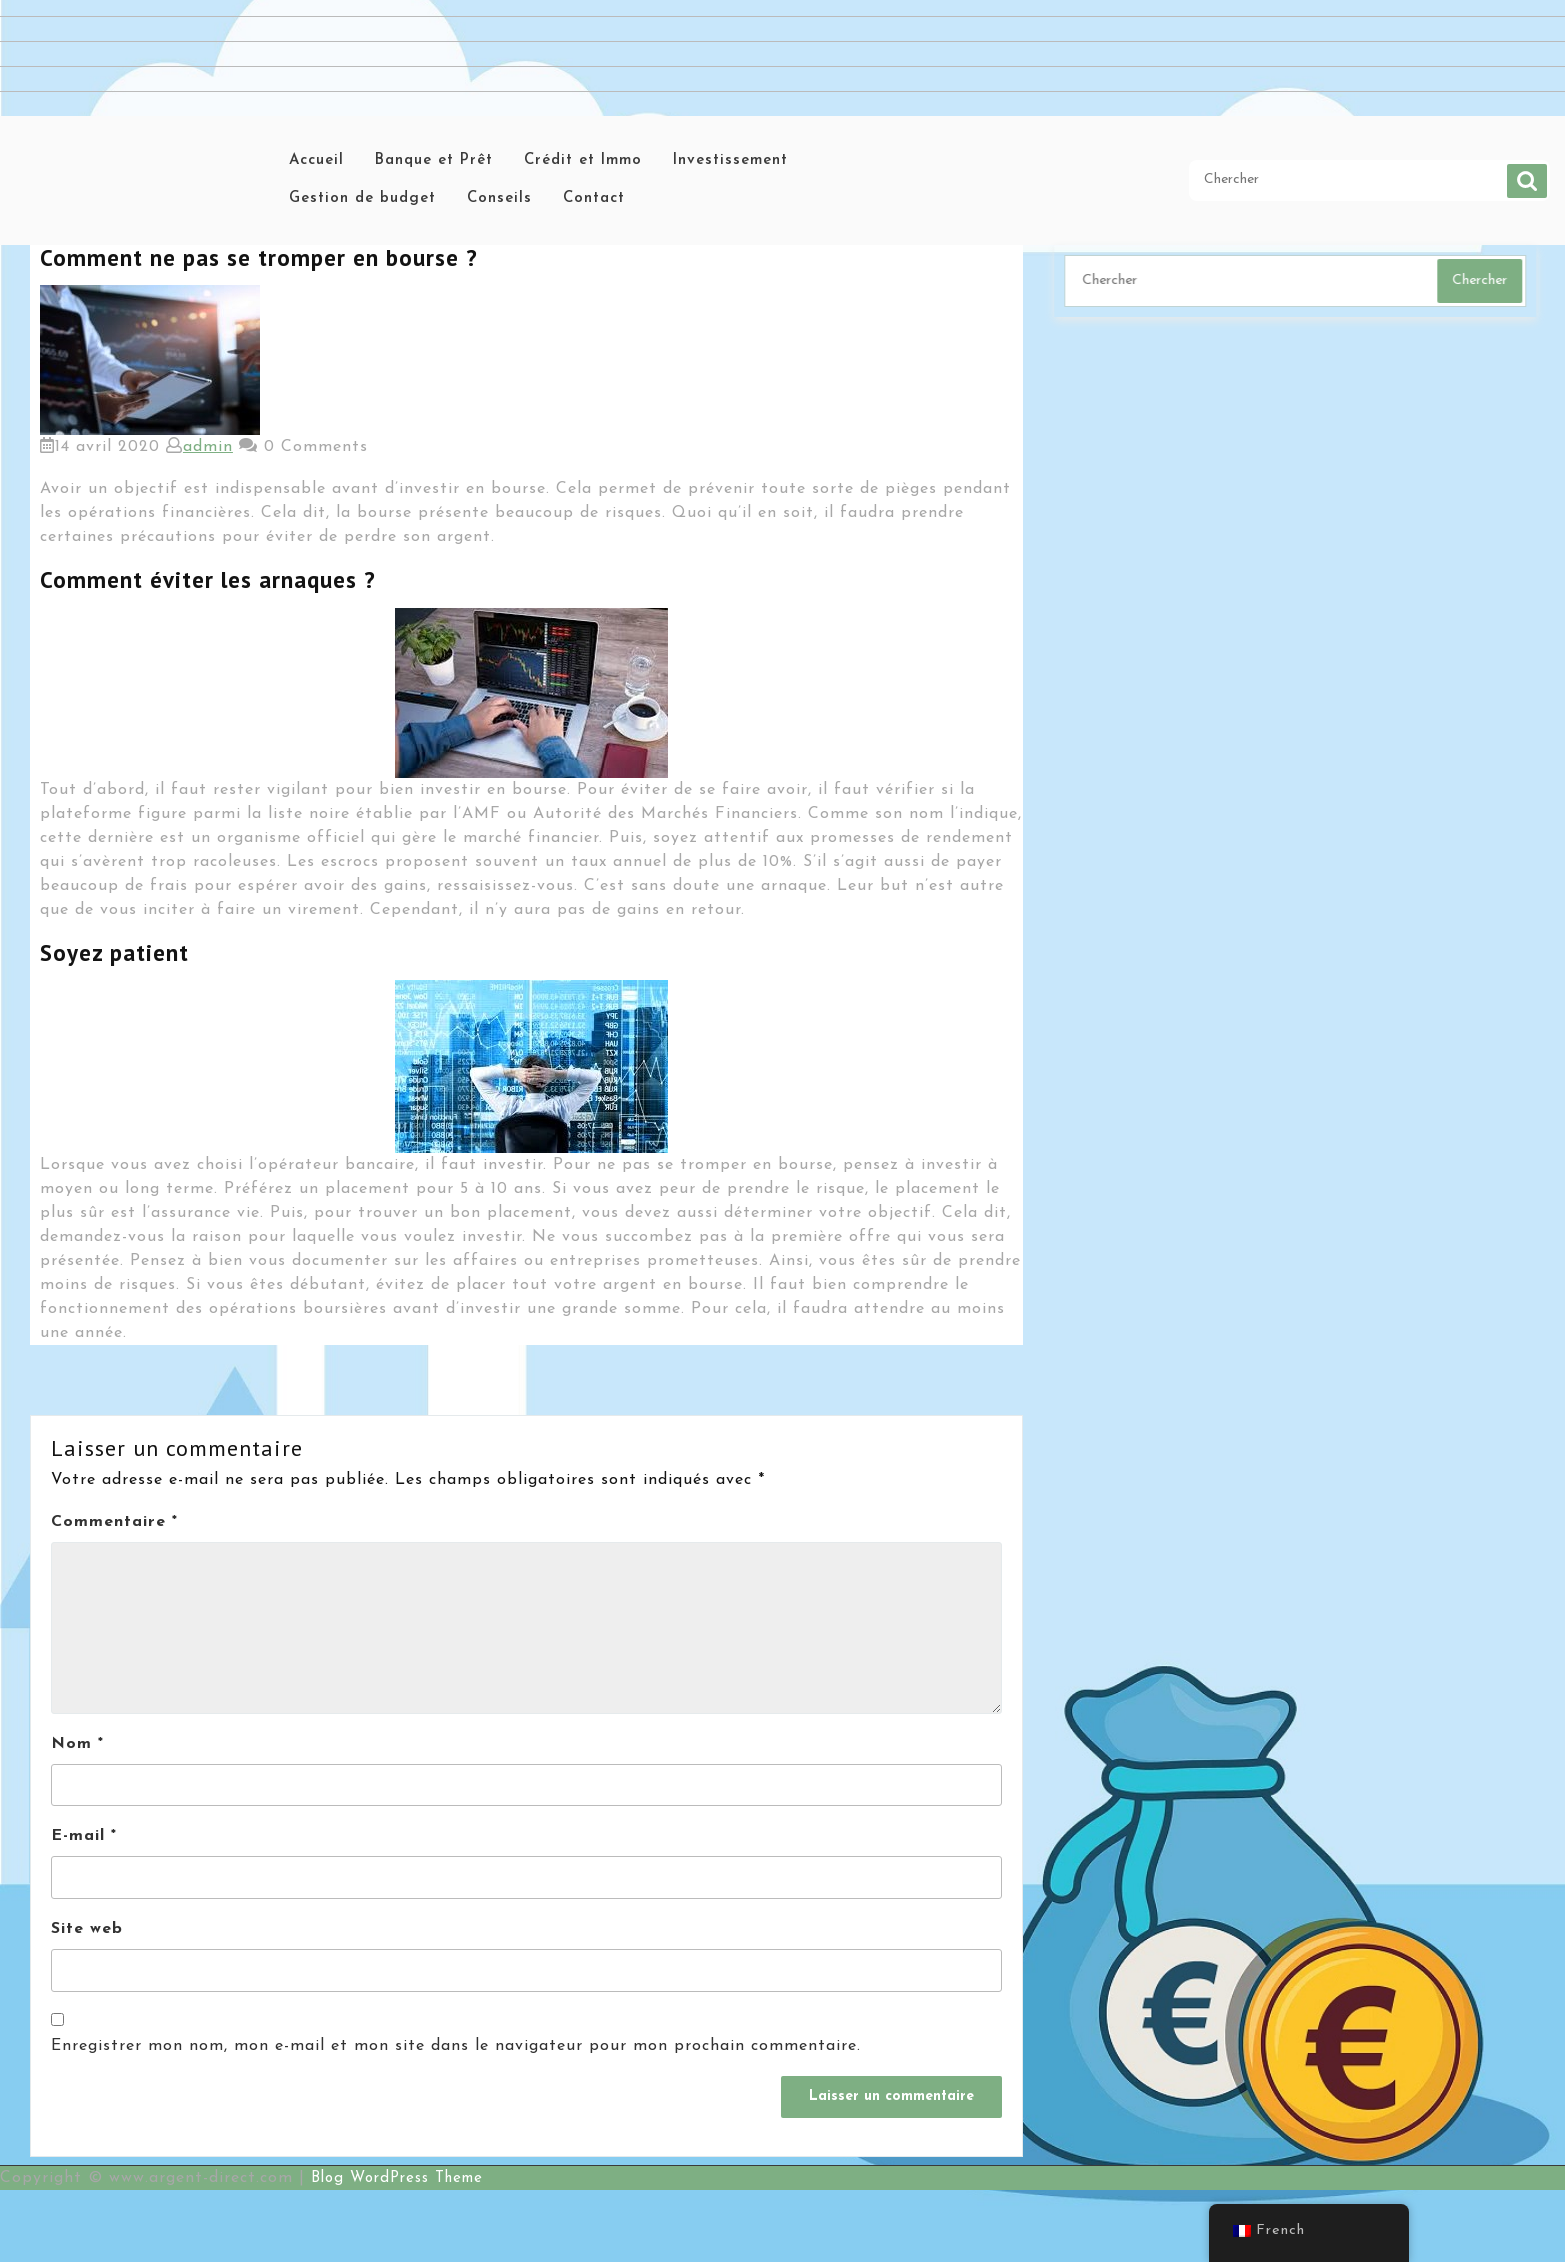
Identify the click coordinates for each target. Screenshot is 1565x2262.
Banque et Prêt (434, 160)
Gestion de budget (362, 198)
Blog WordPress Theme (397, 2178)
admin (208, 447)
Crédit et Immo (583, 160)
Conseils (499, 198)
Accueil (316, 160)
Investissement (730, 160)
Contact (594, 198)
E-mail (84, 1836)
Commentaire (114, 1522)
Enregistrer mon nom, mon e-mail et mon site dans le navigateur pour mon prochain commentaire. (456, 2046)
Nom (77, 1744)
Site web (87, 1929)
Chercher (1527, 181)
